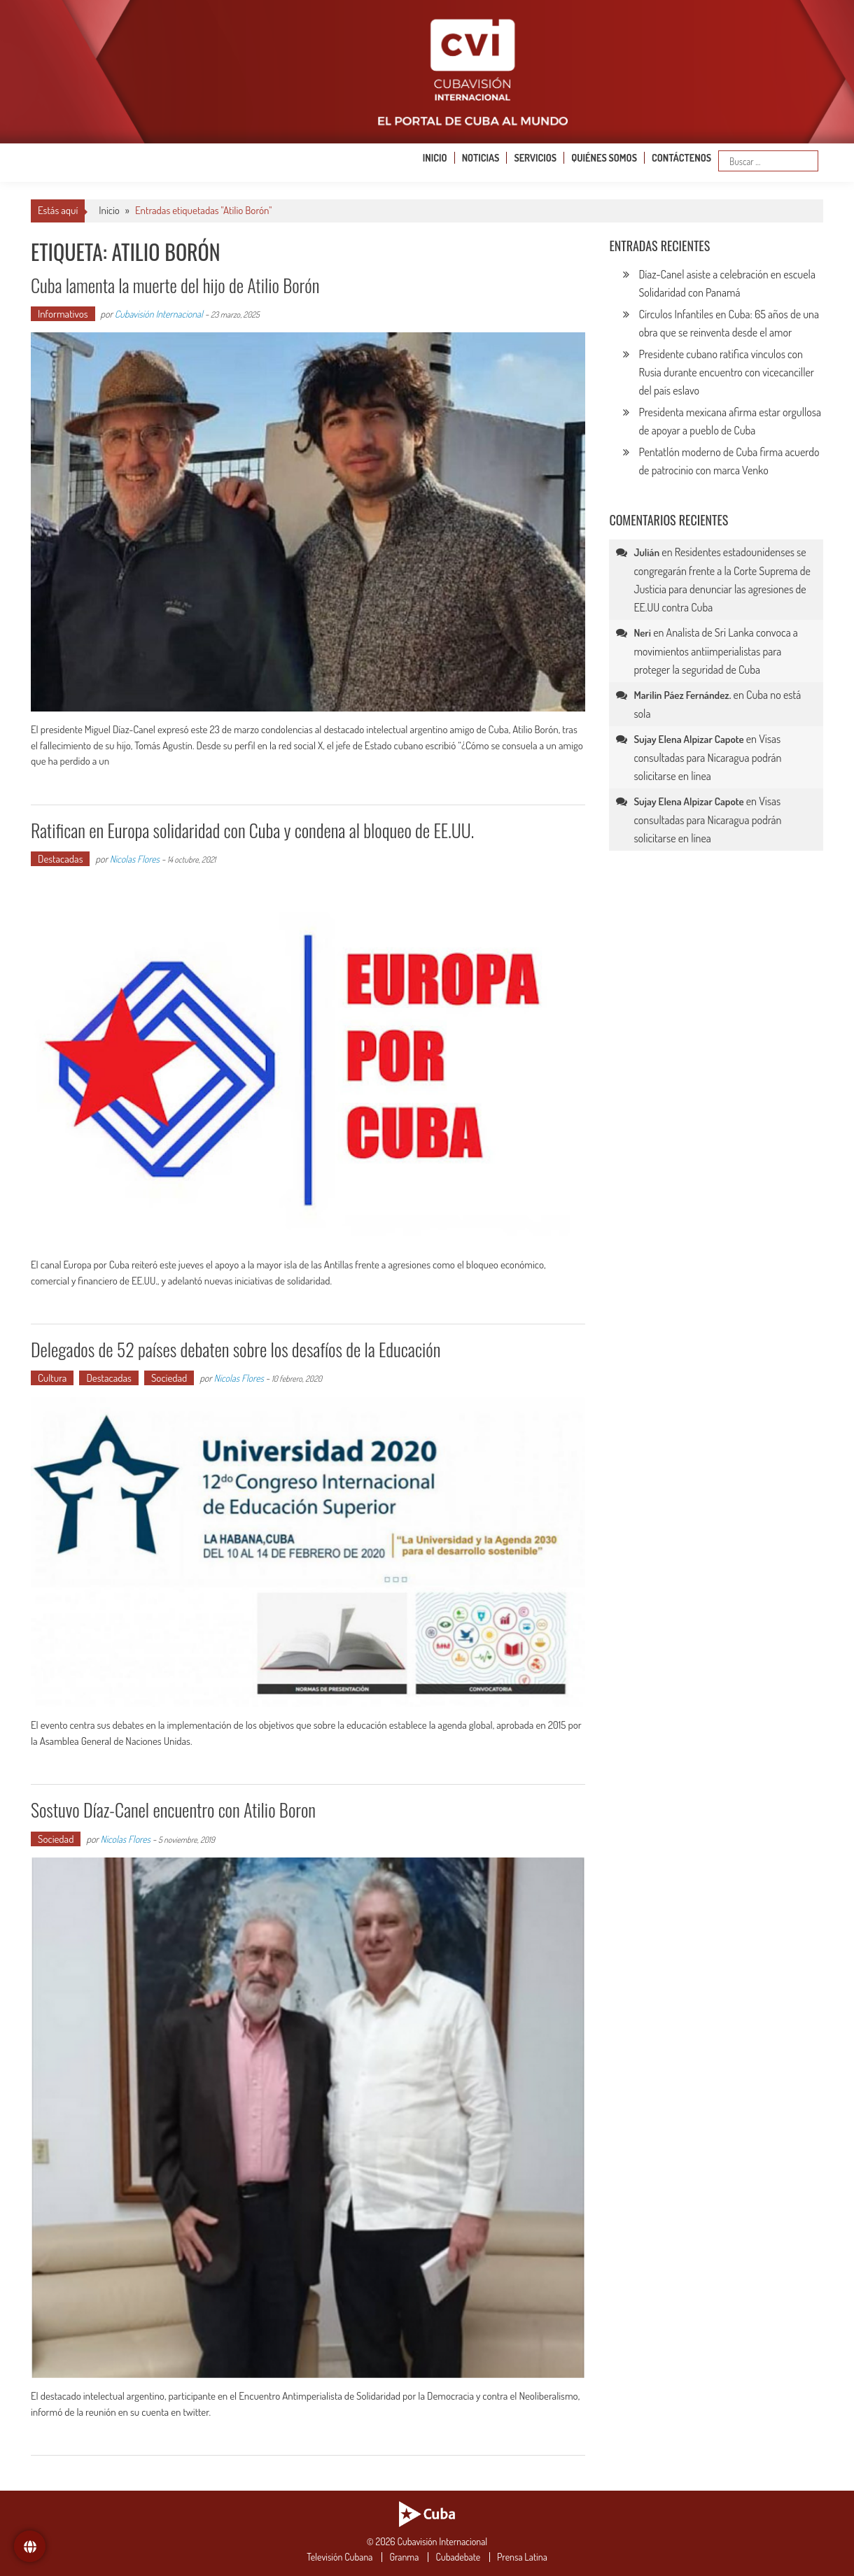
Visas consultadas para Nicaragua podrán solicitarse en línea (707, 757)
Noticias (481, 158)
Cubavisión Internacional (159, 314)
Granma (404, 2557)
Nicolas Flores (135, 859)
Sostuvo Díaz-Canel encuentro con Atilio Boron (173, 1809)
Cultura (52, 1378)
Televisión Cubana (339, 2557)
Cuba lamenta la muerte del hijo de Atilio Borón (175, 285)
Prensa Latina (522, 2557)
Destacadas (60, 858)
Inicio (435, 158)
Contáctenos (681, 158)
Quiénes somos (604, 158)
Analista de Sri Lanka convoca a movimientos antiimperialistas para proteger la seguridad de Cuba (716, 651)
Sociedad (169, 1378)
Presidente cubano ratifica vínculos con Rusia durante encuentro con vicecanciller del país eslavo (726, 372)
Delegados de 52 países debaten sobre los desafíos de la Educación (235, 1349)
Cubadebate (457, 2557)
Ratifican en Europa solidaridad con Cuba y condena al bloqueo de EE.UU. (252, 830)
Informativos (63, 313)
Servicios (535, 158)
